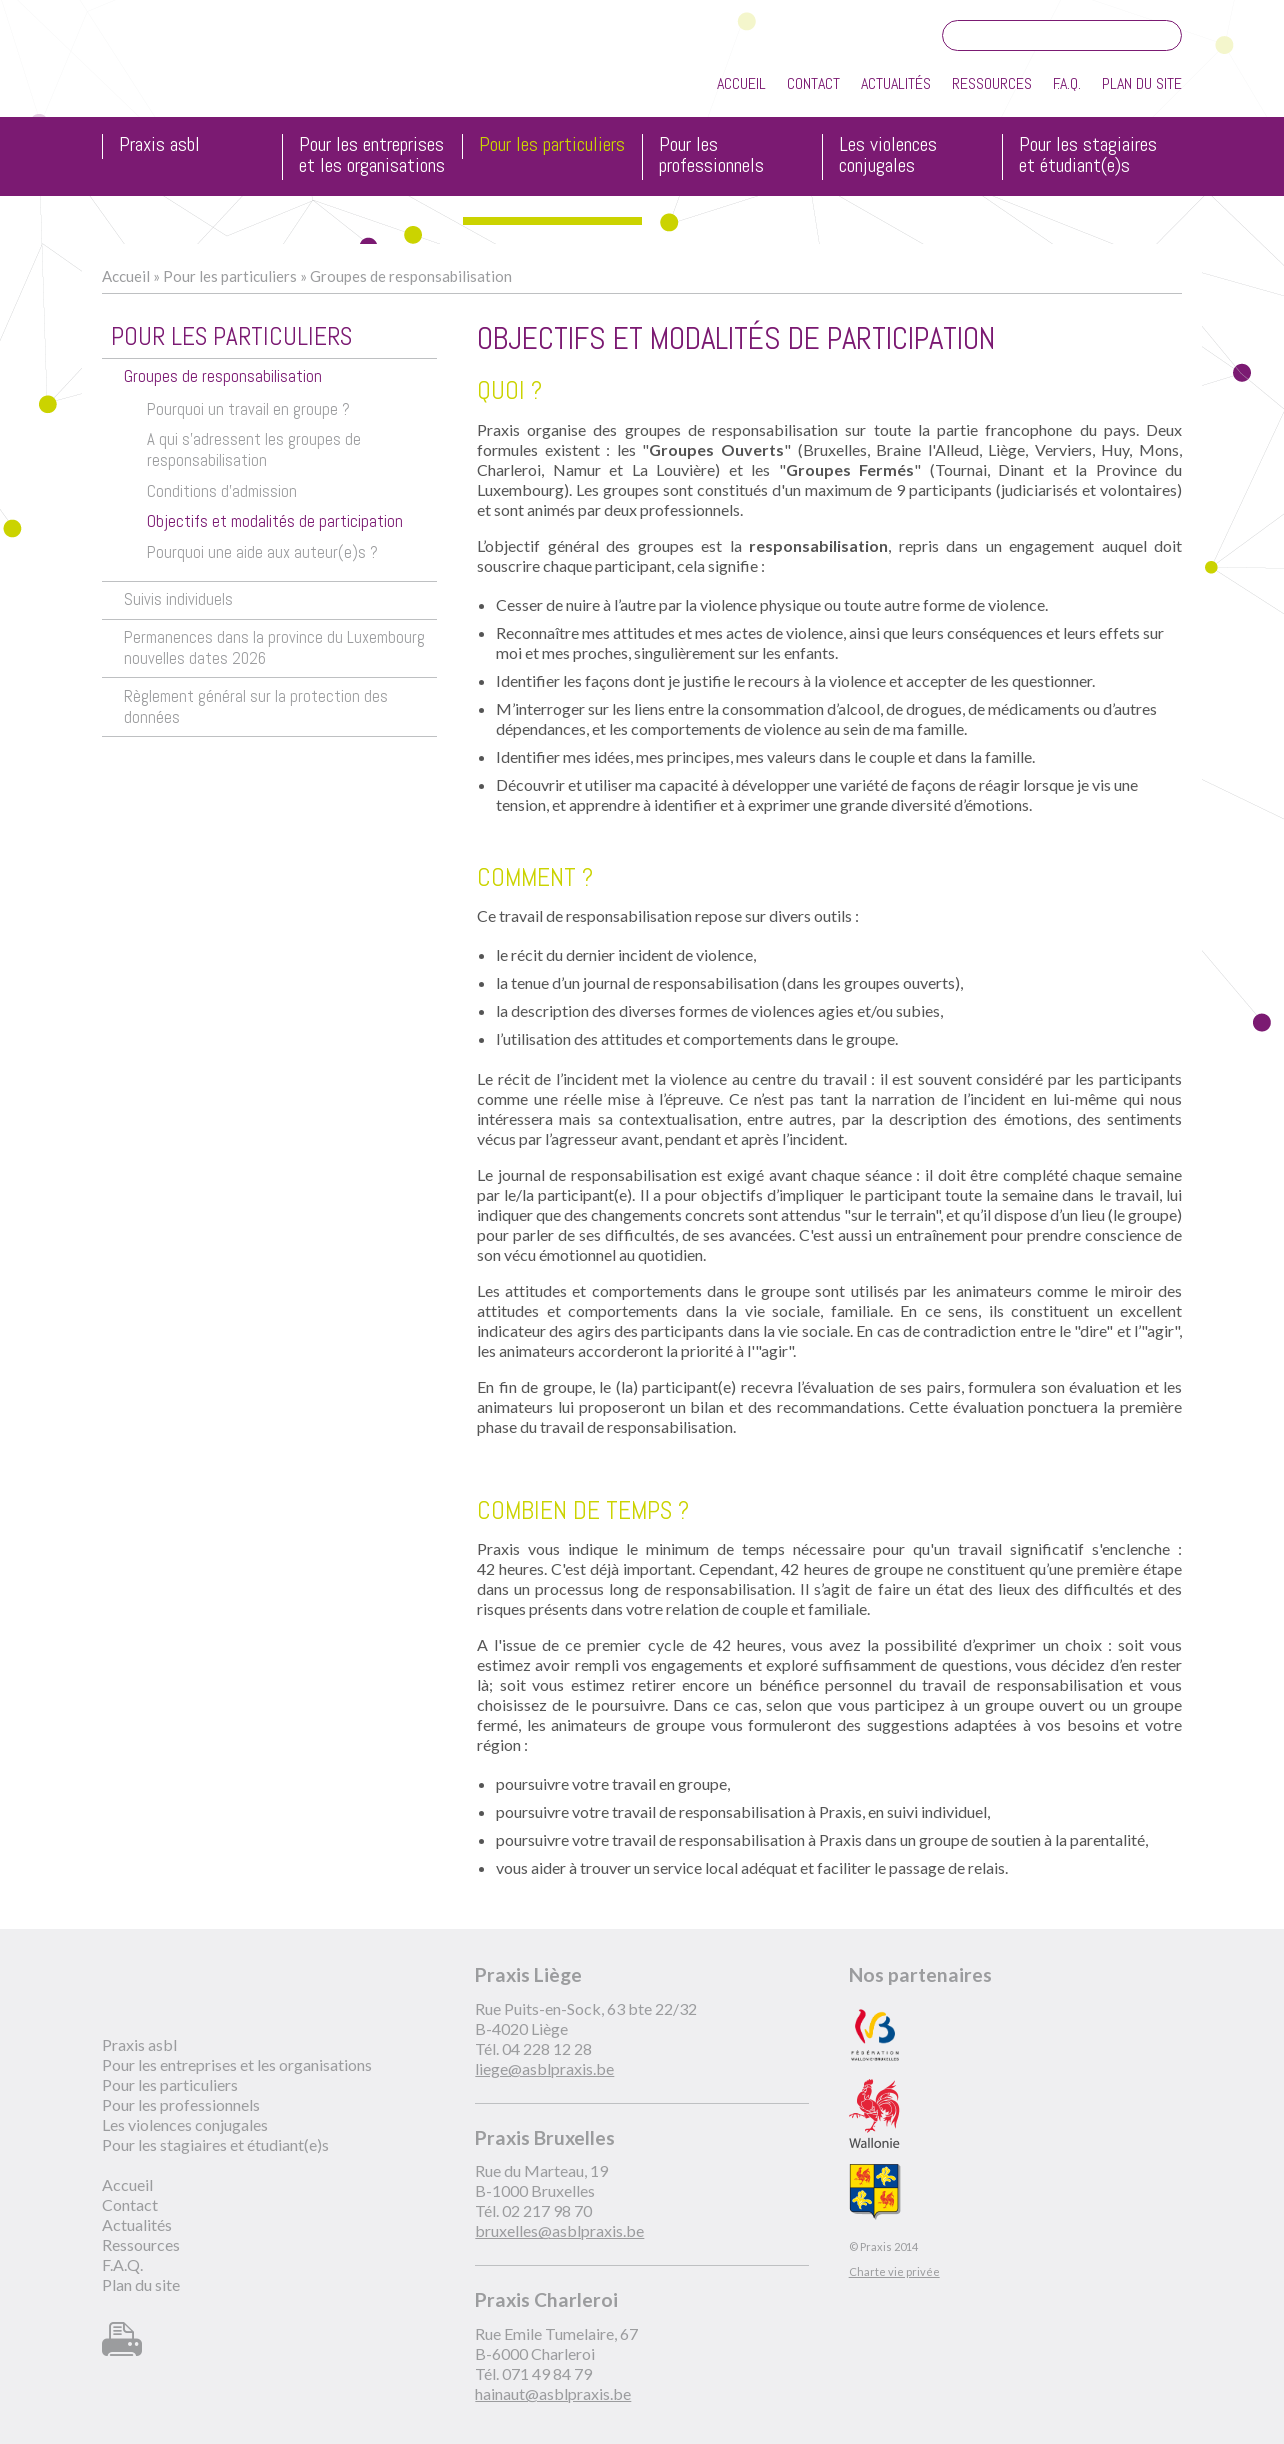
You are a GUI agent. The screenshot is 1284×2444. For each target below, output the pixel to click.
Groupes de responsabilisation (411, 276)
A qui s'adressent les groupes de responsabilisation (254, 450)
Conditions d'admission (222, 491)
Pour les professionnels (711, 156)
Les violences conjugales (888, 156)
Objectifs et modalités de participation (275, 521)
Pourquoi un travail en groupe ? (248, 409)
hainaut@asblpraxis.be (553, 2393)
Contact (813, 83)
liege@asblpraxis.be (544, 2068)
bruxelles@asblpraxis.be (559, 2230)
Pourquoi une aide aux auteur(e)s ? (262, 552)
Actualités (896, 83)
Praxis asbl (159, 145)
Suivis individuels (178, 599)
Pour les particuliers (552, 145)
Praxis (193, 68)
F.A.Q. (1067, 83)
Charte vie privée (894, 2271)
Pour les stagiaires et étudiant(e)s (1088, 156)
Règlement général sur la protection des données (256, 707)
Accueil (741, 83)
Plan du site (1142, 83)
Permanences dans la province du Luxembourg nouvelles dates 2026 (274, 648)
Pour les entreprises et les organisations (372, 156)
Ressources (992, 83)
